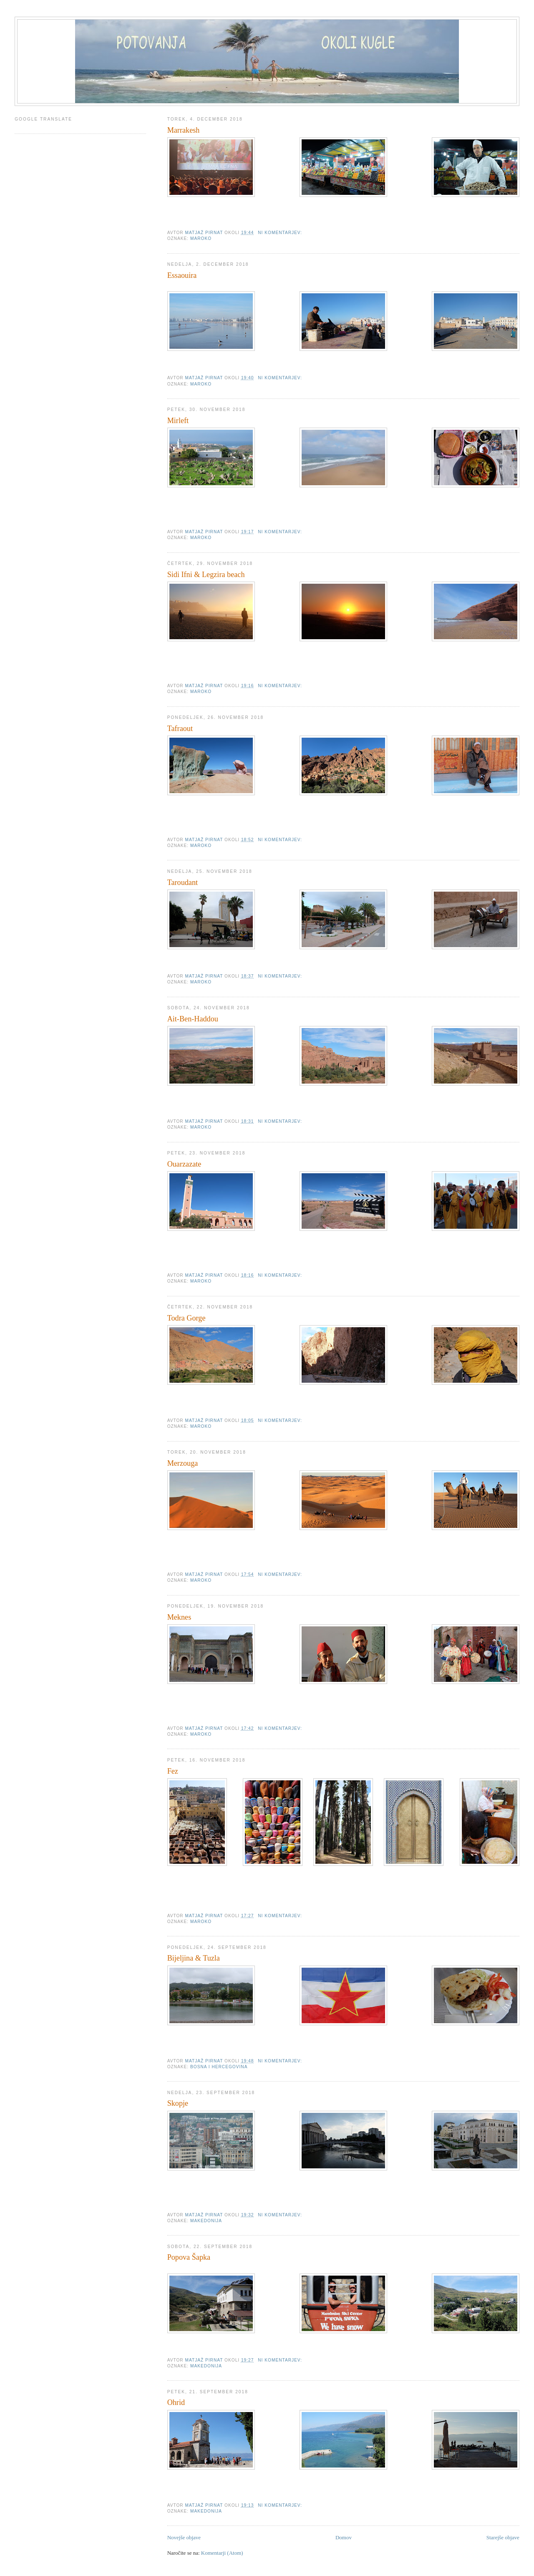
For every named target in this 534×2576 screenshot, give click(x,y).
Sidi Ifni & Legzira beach (206, 574)
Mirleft (178, 420)
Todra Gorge (186, 1318)
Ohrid (176, 2402)
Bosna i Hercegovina (218, 2066)
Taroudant (182, 882)
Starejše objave (502, 2537)
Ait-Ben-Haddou (192, 1019)
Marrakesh (183, 130)
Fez (172, 1771)
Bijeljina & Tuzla (193, 1958)
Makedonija (206, 2220)
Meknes (179, 1617)
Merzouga (182, 1463)
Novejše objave (184, 2537)
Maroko (201, 238)
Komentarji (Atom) (222, 2553)
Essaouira (182, 275)
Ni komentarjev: (281, 232)
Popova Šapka (189, 2257)
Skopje (178, 2103)
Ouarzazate (184, 1164)
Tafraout (180, 728)
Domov (343, 2537)
